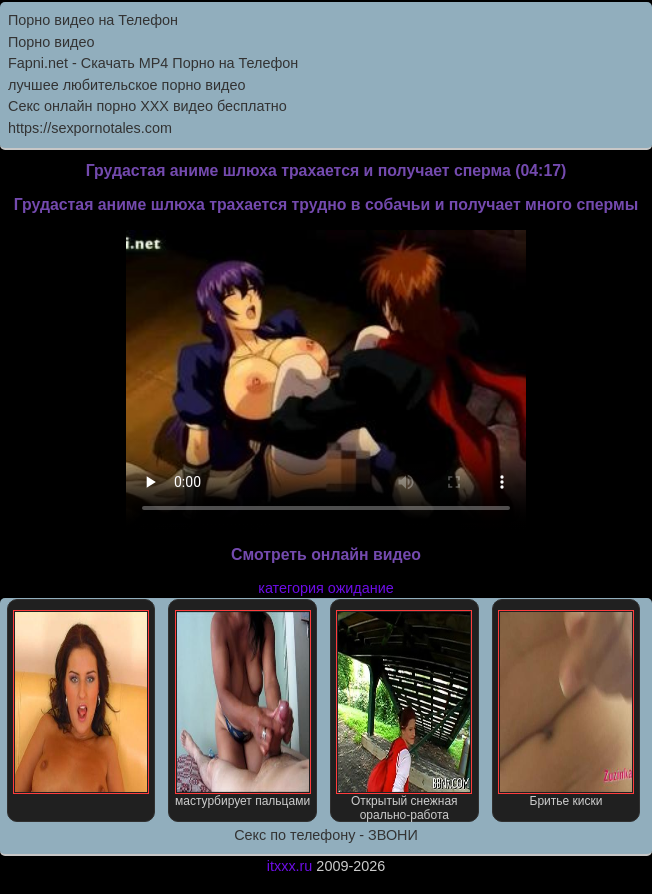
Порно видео (51, 42)
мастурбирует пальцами (243, 709)
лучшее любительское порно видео (126, 85)
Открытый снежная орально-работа (404, 716)
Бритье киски (566, 709)
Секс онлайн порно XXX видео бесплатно (147, 106)
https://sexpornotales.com (90, 128)
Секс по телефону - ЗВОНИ (326, 835)
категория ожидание (325, 588)
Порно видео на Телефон (93, 20)
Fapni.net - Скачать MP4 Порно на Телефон (153, 63)
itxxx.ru (290, 866)
